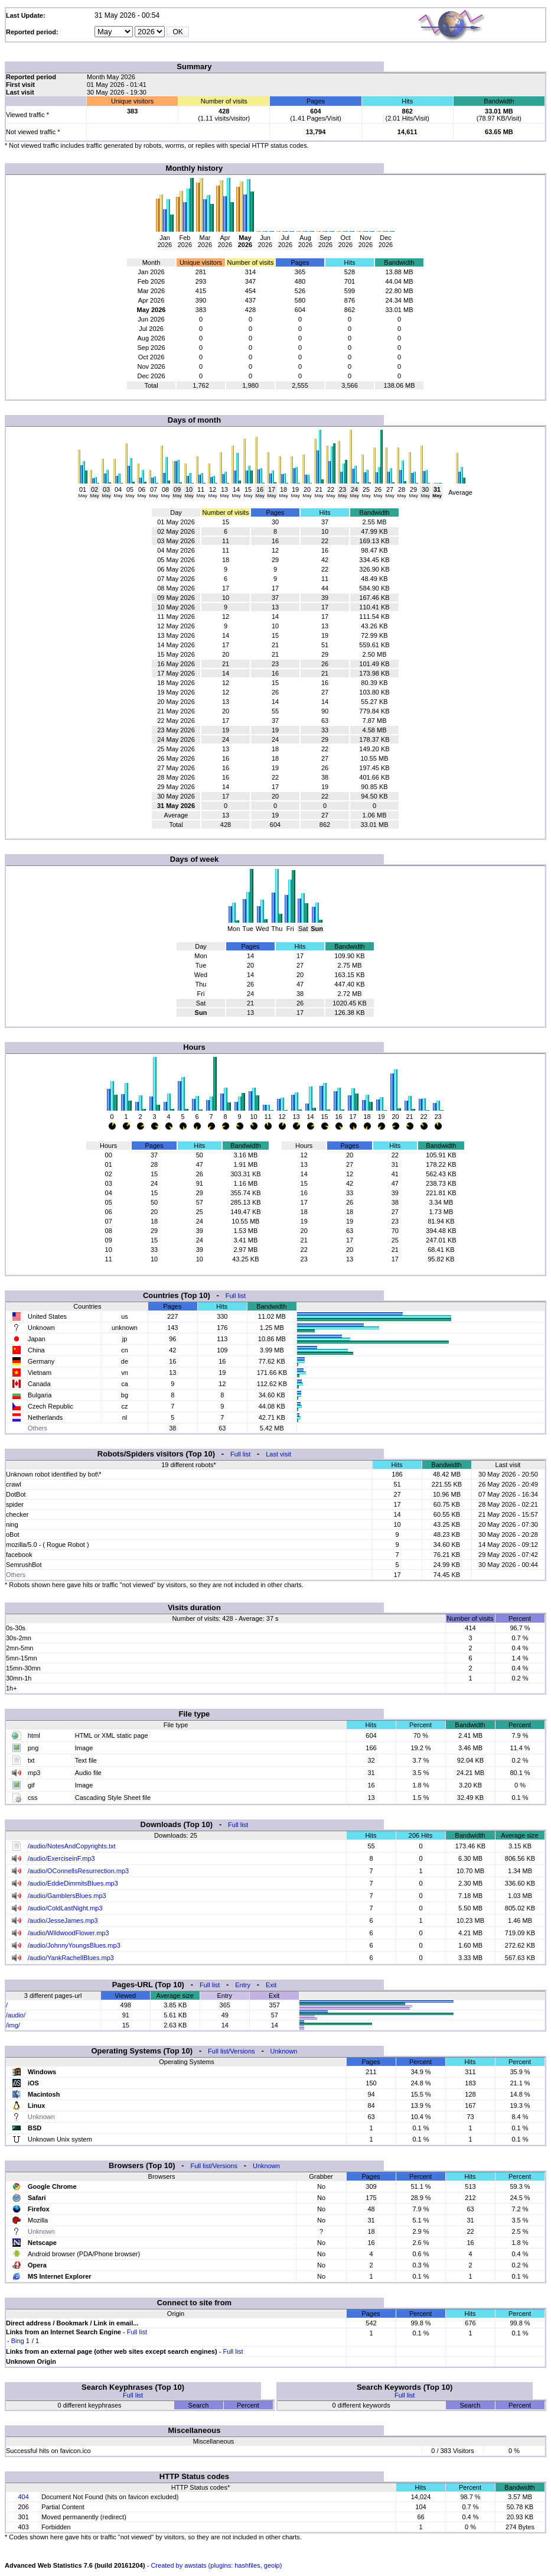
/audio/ (15, 2015)
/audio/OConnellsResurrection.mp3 (78, 1870)
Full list (236, 1295)
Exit (271, 1984)
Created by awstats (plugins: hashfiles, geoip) (216, 2565)
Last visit (278, 1454)
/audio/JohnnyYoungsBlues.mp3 (74, 1945)
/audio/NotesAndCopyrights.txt (72, 1846)
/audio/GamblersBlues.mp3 (67, 1895)
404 (23, 2496)
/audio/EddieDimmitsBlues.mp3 (73, 1883)
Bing (17, 2340)
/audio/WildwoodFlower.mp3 (68, 1932)
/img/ (13, 2025)
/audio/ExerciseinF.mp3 (61, 1858)
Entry (242, 1984)
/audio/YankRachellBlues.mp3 (71, 1957)
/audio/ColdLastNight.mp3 (65, 1908)
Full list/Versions (231, 2051)
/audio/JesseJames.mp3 (63, 1920)
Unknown (284, 2051)
